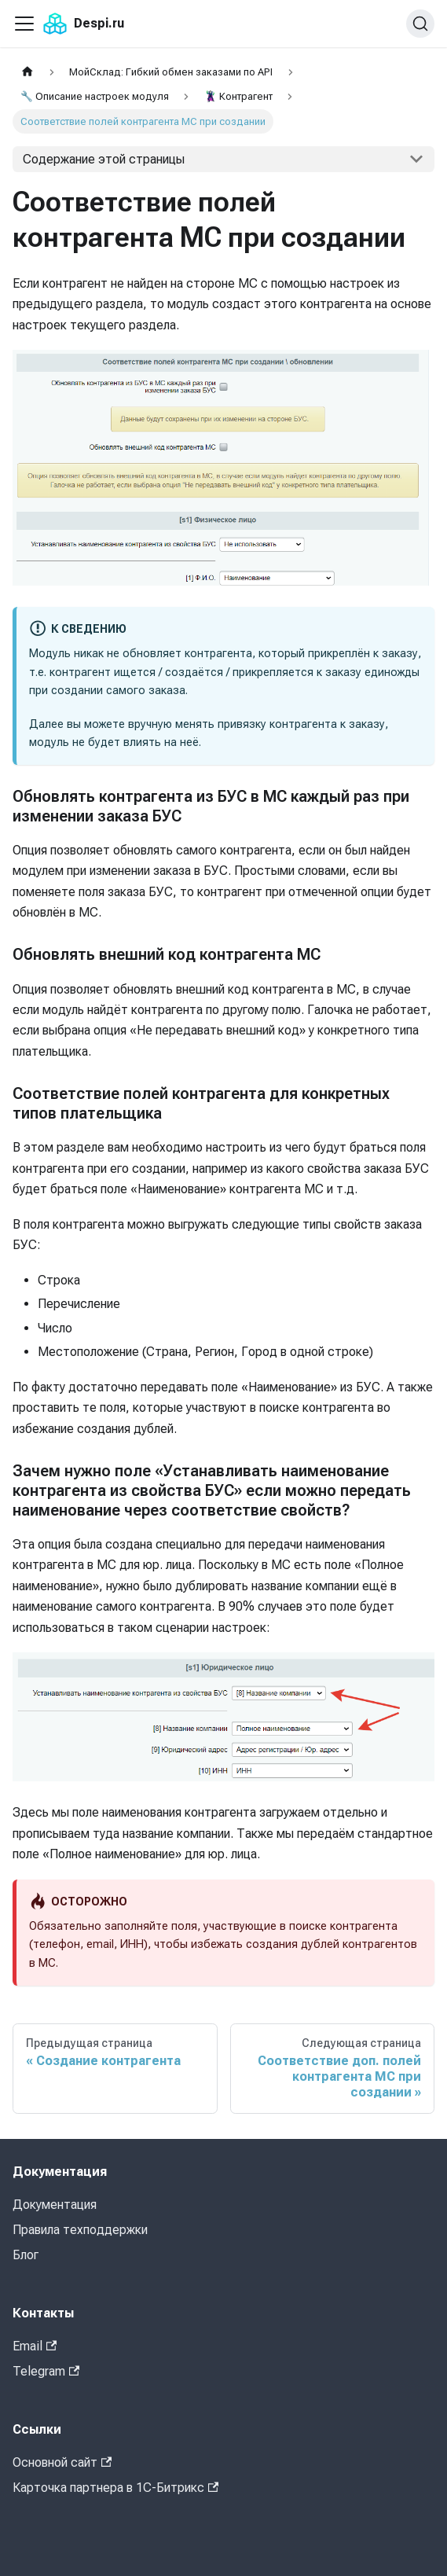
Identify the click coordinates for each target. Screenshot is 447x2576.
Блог (25, 2254)
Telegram (46, 2371)
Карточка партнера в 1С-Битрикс (115, 2487)
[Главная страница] (27, 72)
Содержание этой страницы (104, 159)
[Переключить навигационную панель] (24, 23)
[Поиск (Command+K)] (420, 23)
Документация (55, 2204)
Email (35, 2346)
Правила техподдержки (80, 2229)
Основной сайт (62, 2462)
